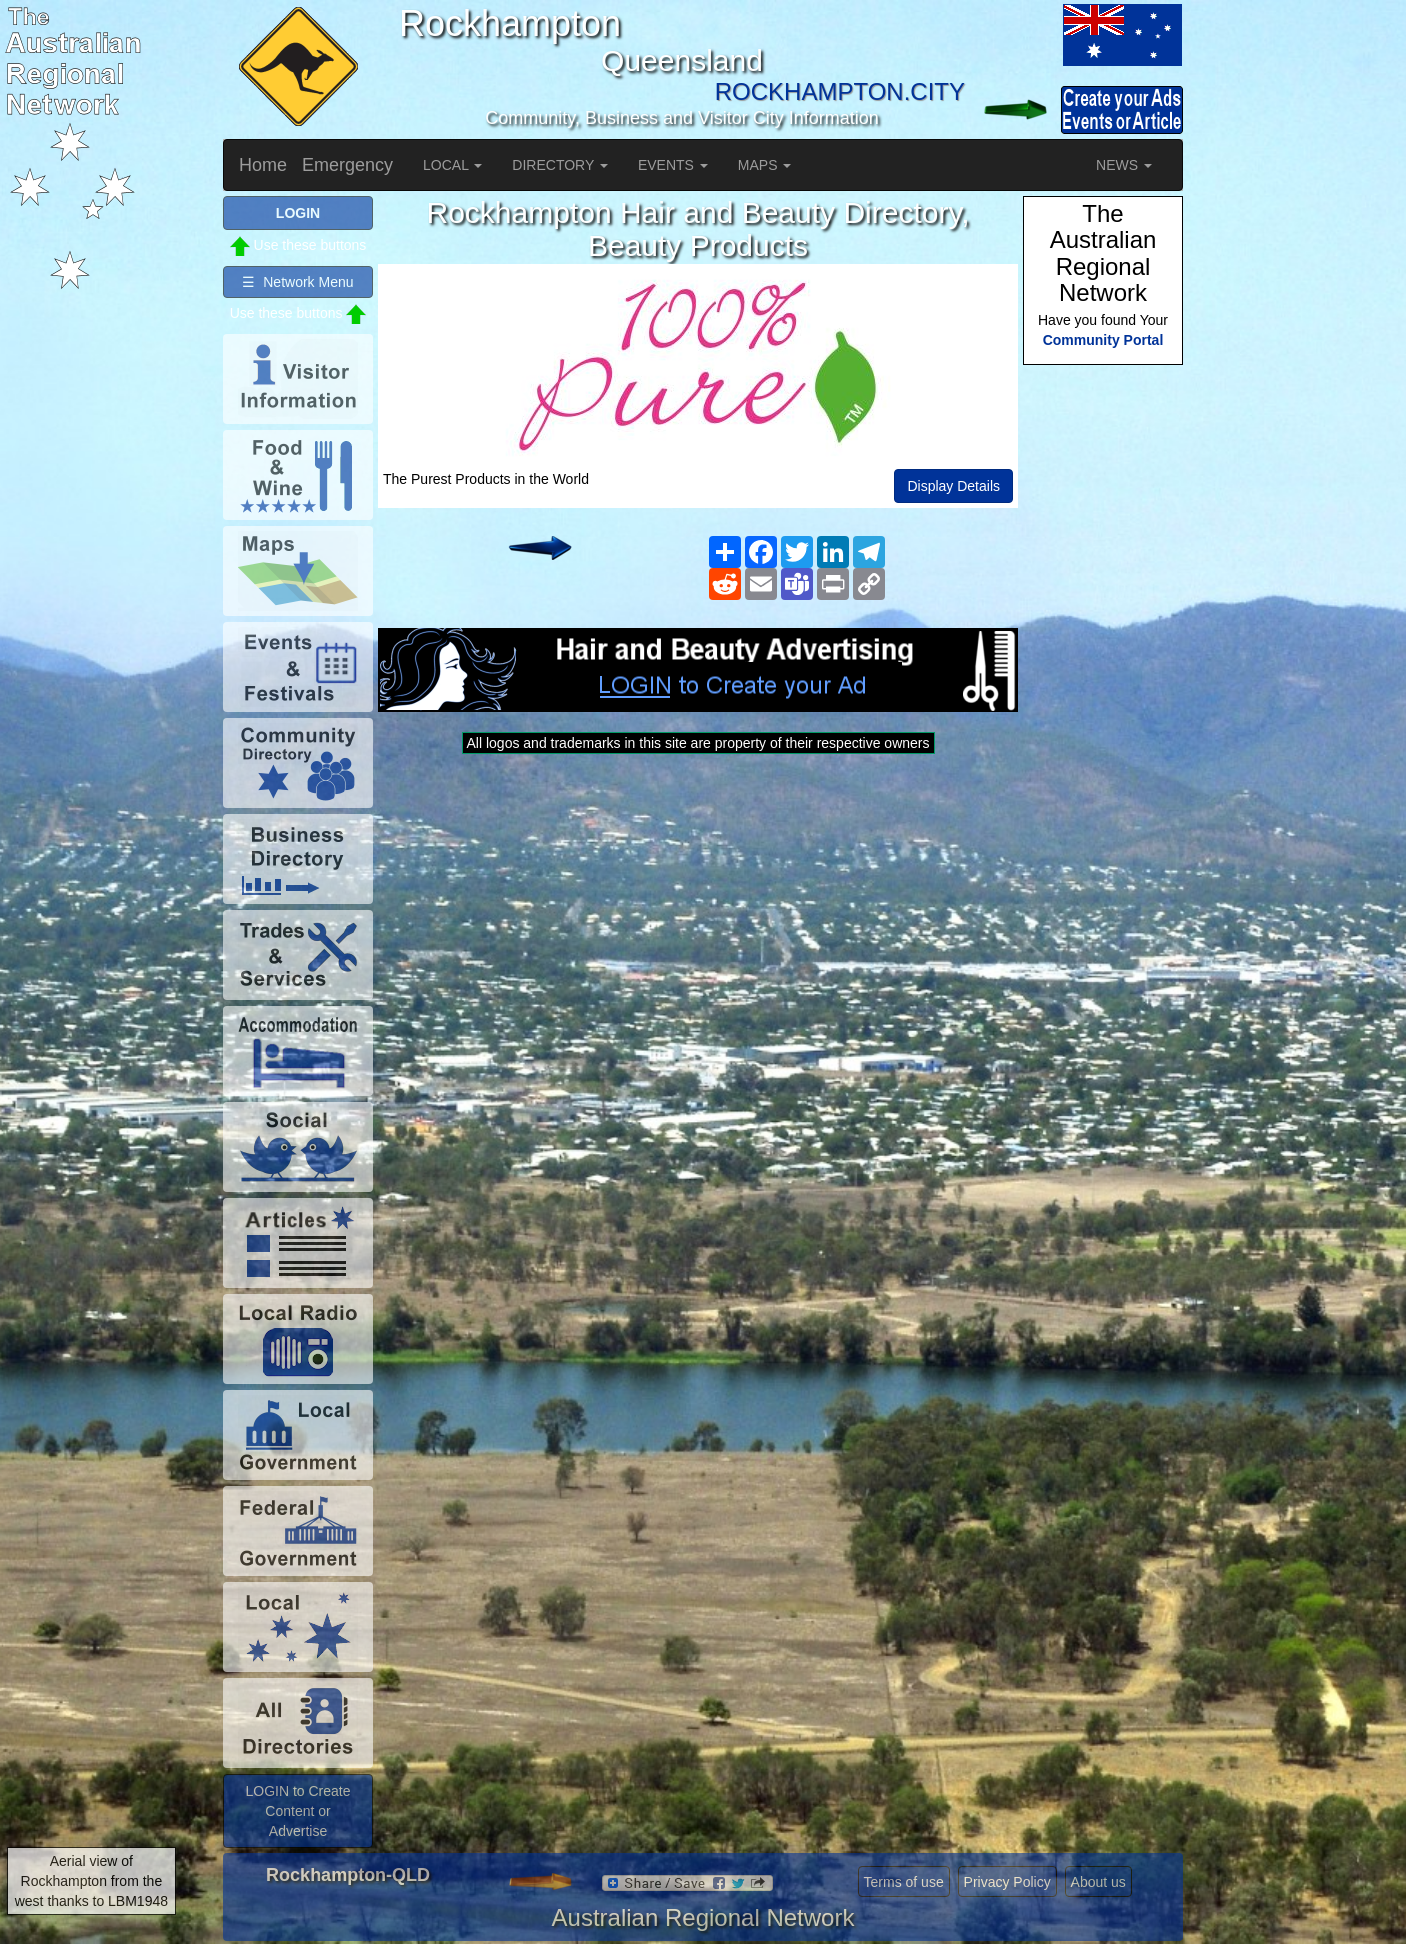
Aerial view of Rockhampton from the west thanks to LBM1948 (91, 1881)
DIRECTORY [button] (560, 165)
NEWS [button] (1124, 165)
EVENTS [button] (673, 165)
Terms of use (904, 1882)
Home (263, 165)
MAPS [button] (765, 165)
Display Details (953, 486)
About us (1098, 1882)
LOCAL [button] (452, 165)
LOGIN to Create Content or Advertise (297, 1811)
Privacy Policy (1007, 1882)
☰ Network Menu (297, 282)
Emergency (347, 165)
